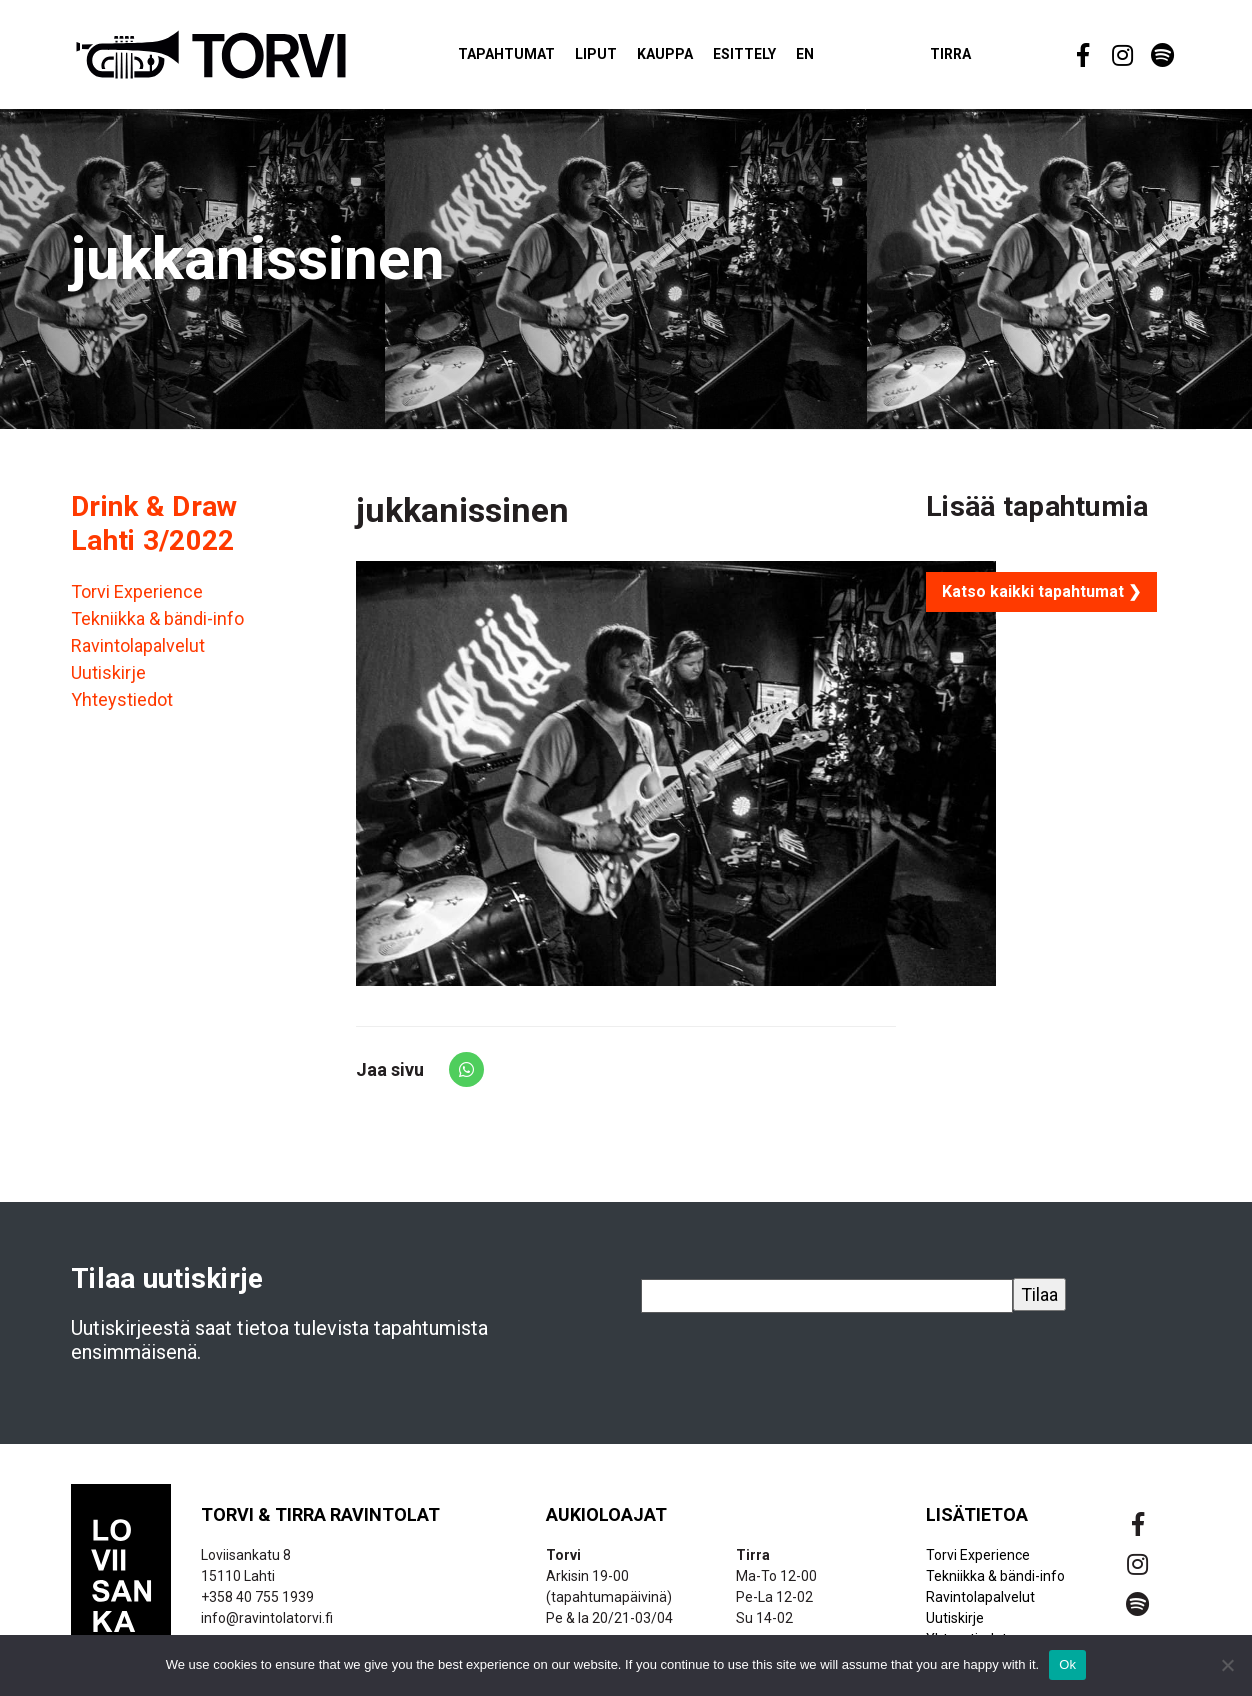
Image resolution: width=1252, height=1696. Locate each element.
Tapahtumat (506, 54)
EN (805, 54)
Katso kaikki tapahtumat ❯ (1041, 591)
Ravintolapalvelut (138, 645)
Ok (1067, 1664)
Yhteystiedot (122, 699)
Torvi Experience (137, 591)
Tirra (950, 54)
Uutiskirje (108, 672)
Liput (596, 54)
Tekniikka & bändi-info (157, 618)
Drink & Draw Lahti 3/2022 (154, 523)
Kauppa (665, 54)
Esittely (744, 54)
